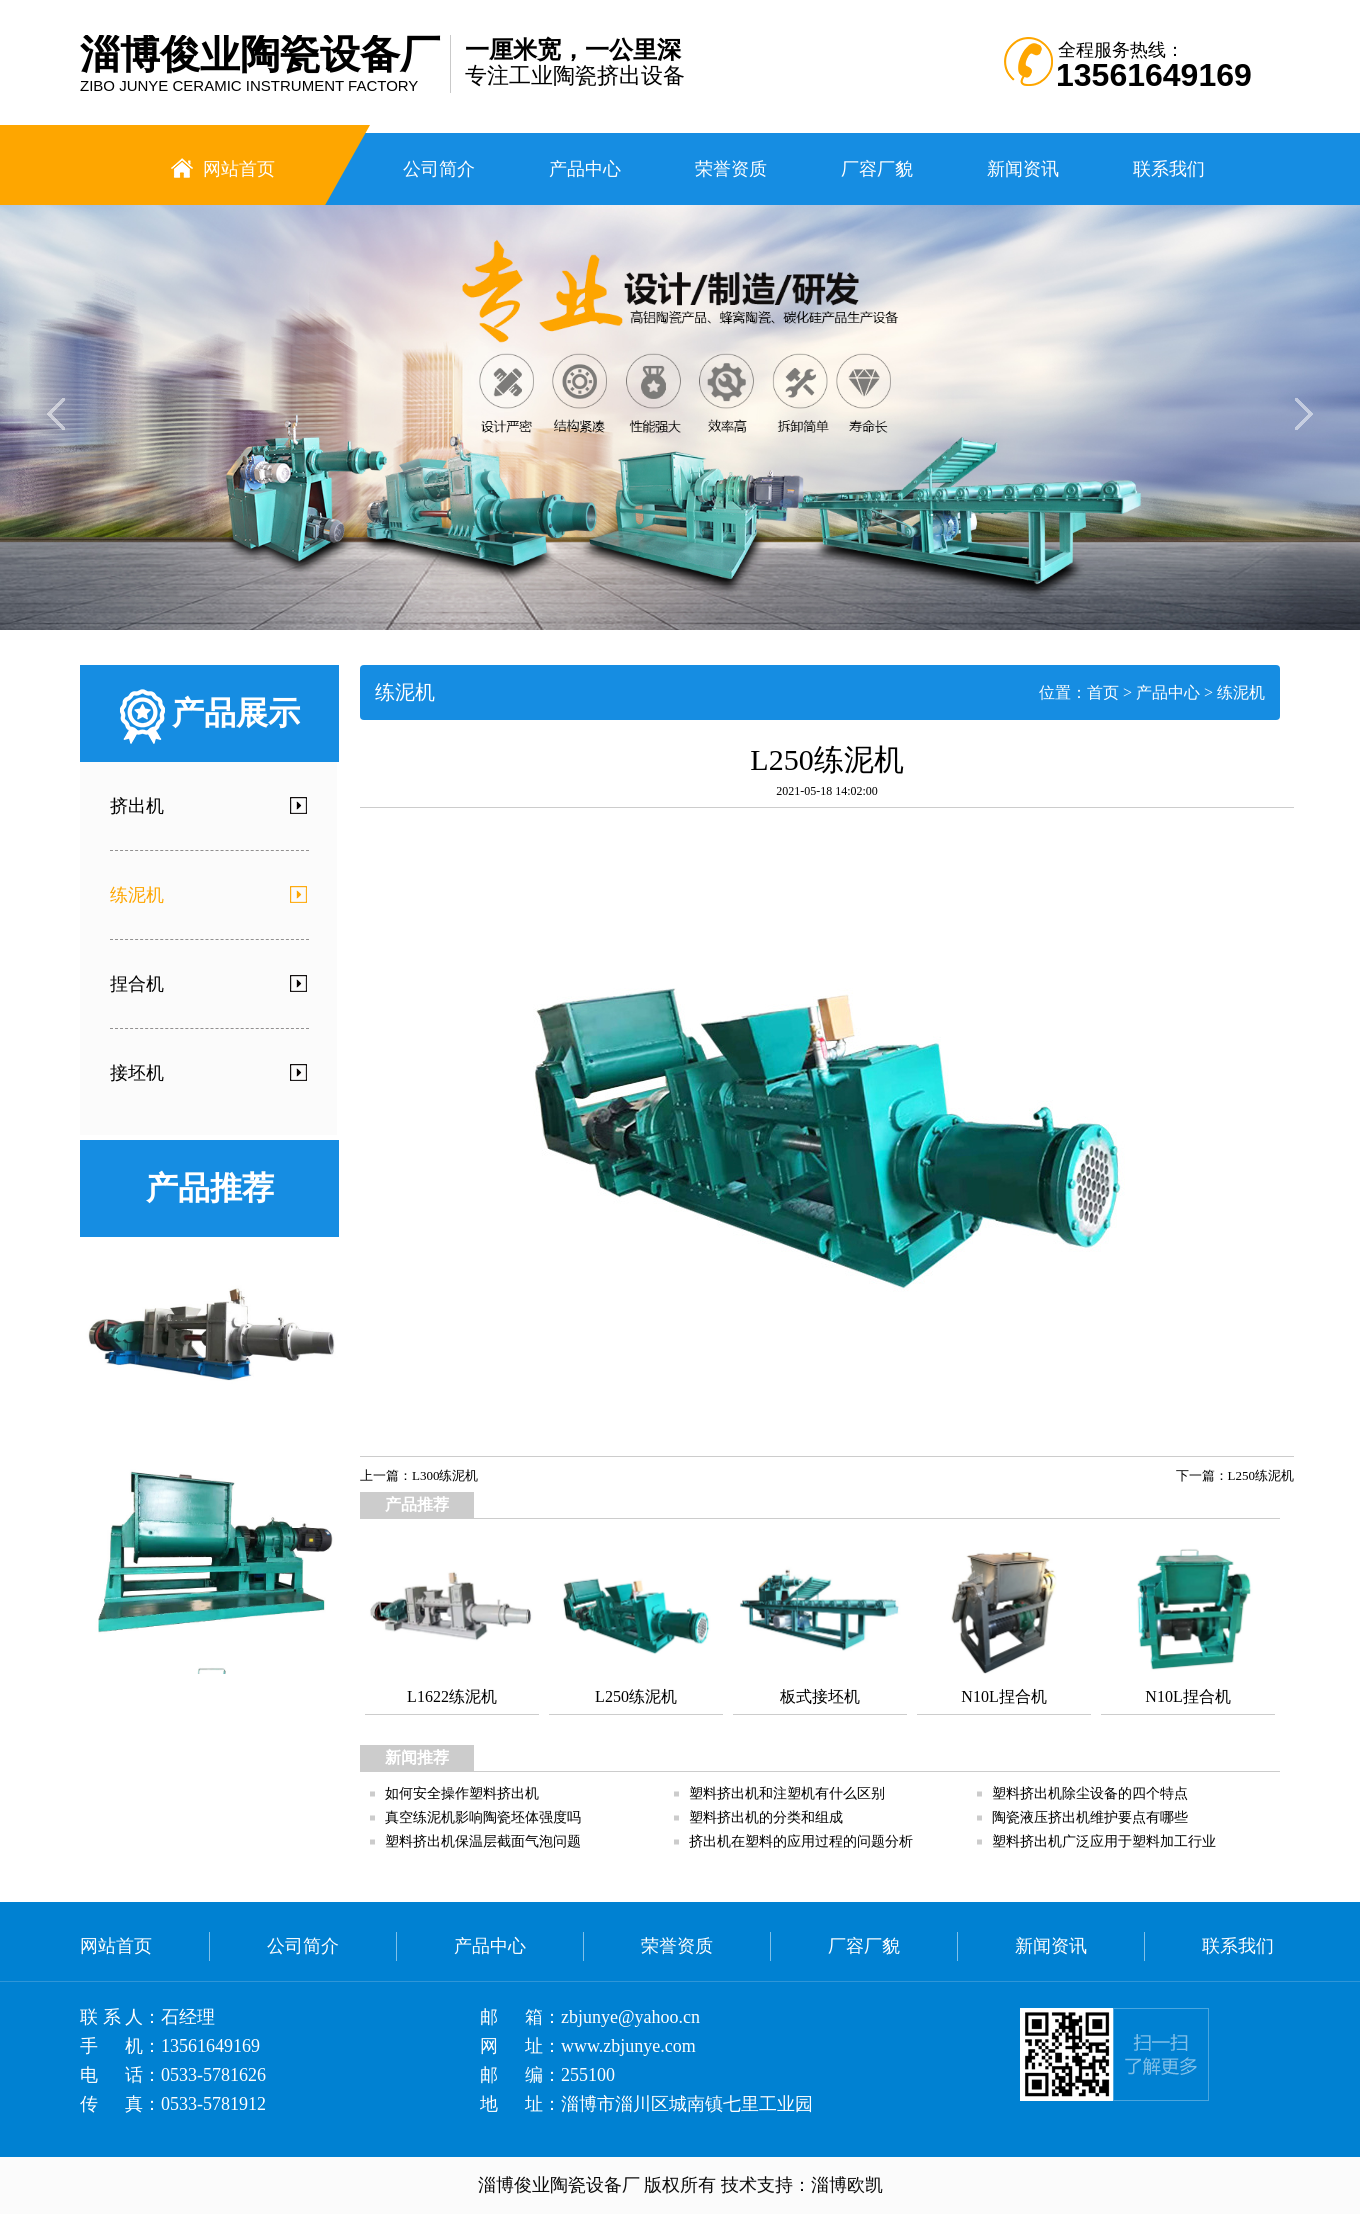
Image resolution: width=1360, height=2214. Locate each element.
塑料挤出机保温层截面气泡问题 (483, 1841)
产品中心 (1168, 692)
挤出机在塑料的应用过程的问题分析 (801, 1841)
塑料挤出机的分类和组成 (766, 1817)
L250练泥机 (1261, 1475)
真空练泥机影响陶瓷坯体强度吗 (483, 1817)
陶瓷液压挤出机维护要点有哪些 (1090, 1817)
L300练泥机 (445, 1475)
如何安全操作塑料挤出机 (462, 1793)
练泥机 (1241, 692)
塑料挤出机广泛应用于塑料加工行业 (1104, 1841)
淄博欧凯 (847, 2185)
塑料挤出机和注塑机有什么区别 (787, 1793)
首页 (1103, 692)
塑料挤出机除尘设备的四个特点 (1090, 1793)
